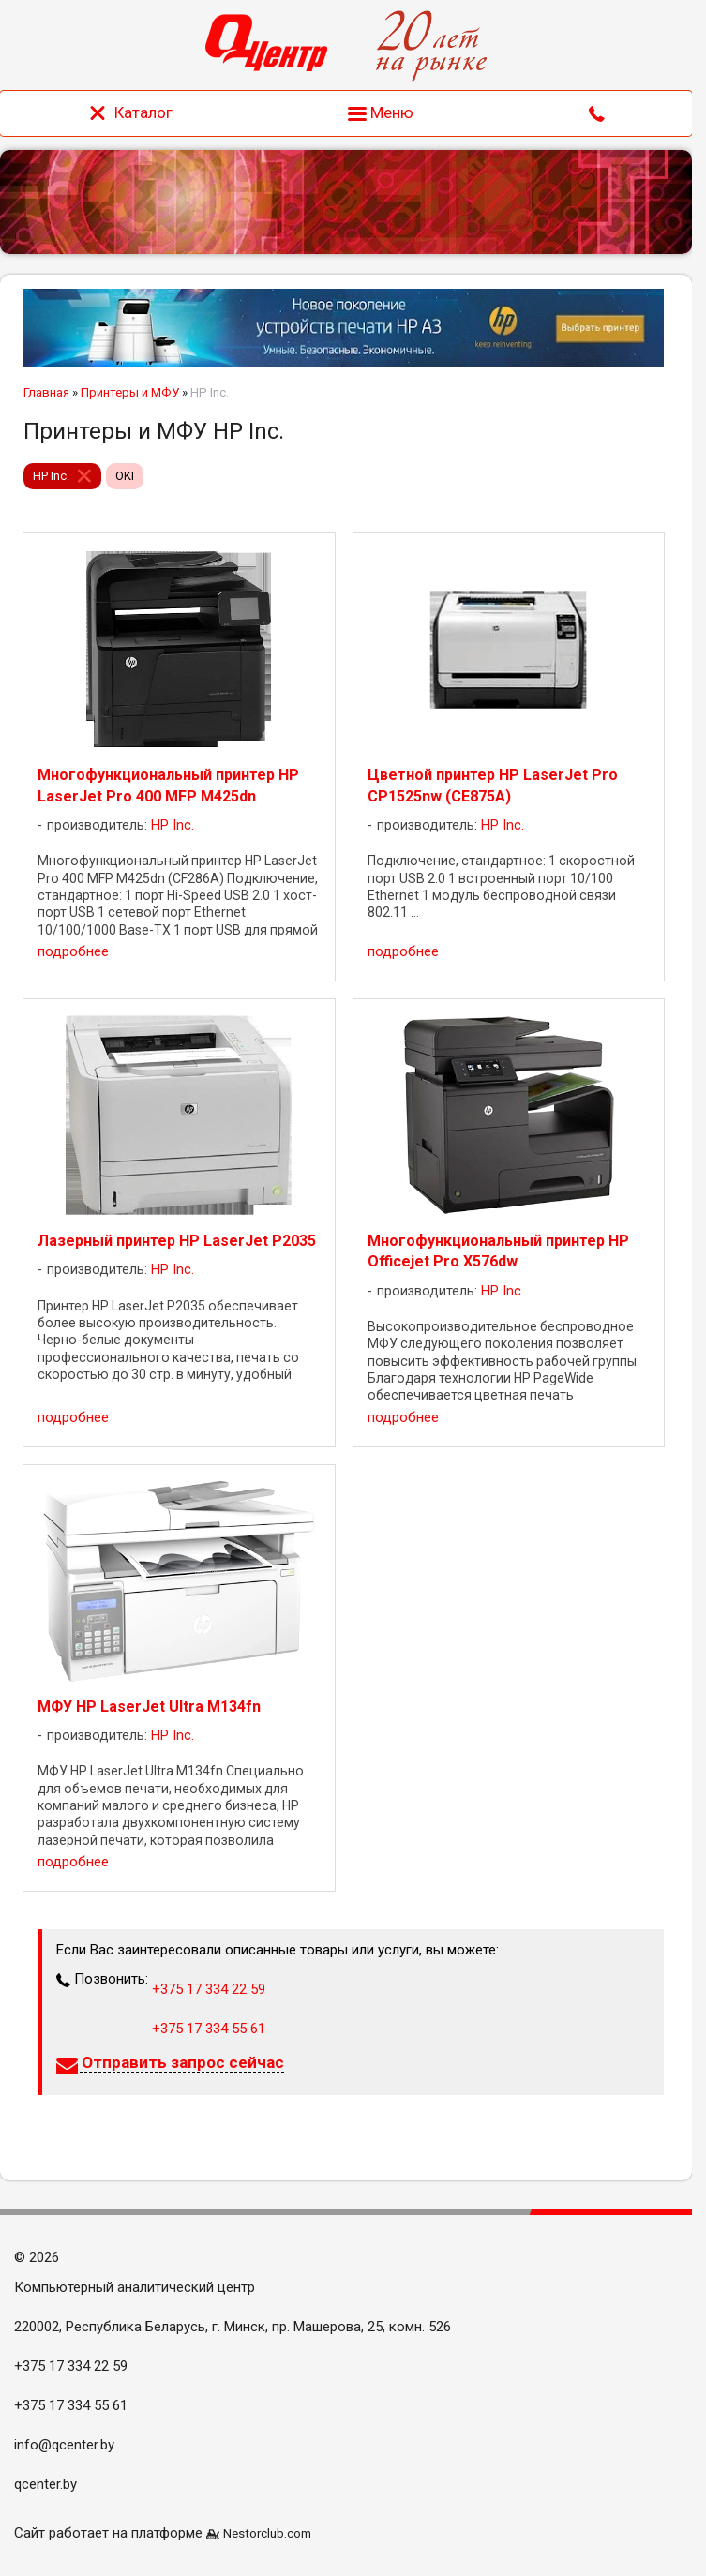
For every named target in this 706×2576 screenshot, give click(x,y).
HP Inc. (51, 476)
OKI (124, 476)
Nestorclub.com (267, 2532)
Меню (380, 112)
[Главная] (266, 45)
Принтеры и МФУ (130, 392)
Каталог (130, 112)
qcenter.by (45, 2484)
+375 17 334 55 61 (208, 2028)
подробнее (73, 951)
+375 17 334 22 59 (208, 1989)
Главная (46, 392)
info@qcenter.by (64, 2444)
